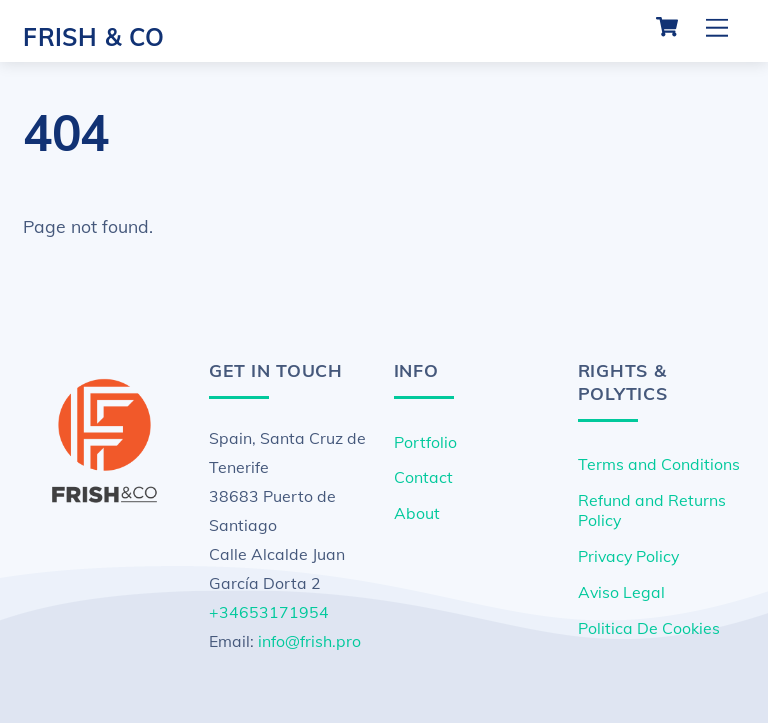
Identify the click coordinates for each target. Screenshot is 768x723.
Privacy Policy (628, 556)
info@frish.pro (309, 641)
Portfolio (425, 442)
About (417, 513)
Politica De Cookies (649, 628)
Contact (423, 477)
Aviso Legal (621, 592)
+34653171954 (269, 612)
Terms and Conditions (659, 464)
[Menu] (717, 27)
